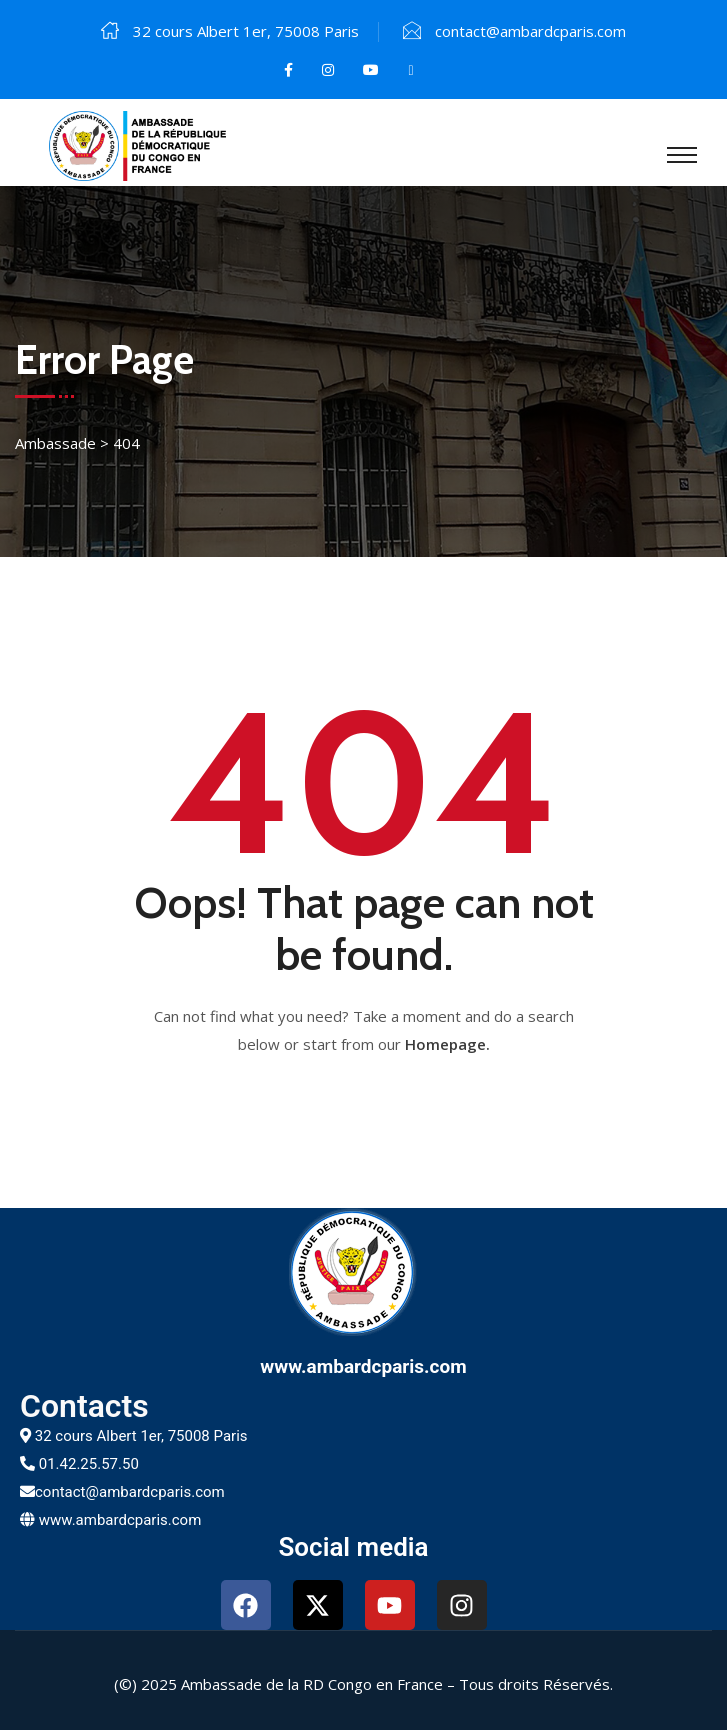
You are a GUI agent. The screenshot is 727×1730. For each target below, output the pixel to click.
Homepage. (447, 1044)
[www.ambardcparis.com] (364, 1272)
